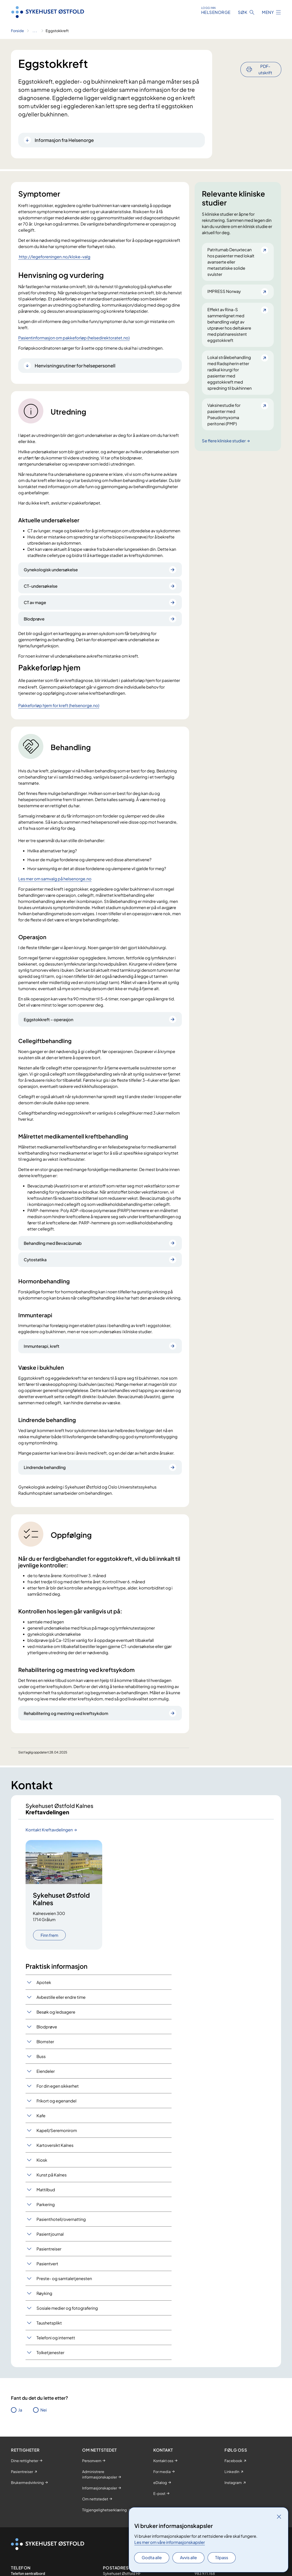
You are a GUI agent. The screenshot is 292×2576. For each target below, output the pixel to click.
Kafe (40, 2119)
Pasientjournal (50, 2238)
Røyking (44, 2297)
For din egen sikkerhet (57, 2090)
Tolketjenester (50, 2356)
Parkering (45, 2208)
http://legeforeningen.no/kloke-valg (54, 256)
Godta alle (152, 2557)
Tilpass (221, 2557)
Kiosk (41, 2164)
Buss (41, 2060)
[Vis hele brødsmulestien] (34, 30)
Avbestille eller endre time (61, 2001)
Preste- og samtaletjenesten (64, 2282)
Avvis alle (188, 2557)
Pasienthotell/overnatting (61, 2223)
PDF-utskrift (265, 57)
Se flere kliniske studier (224, 440)
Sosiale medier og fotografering (67, 2312)
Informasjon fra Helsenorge (64, 140)
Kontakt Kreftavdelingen (49, 1834)
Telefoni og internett (55, 2342)
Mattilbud (45, 2194)
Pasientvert (47, 2268)
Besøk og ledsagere (55, 2016)
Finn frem (49, 1939)
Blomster (45, 2045)
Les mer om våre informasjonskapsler (169, 2542)
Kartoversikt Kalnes (54, 2149)
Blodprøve (46, 2031)
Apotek (43, 1986)
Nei (43, 2414)
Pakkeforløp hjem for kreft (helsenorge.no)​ (58, 705)
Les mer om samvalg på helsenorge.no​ (54, 878)
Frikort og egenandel (56, 2105)
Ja (20, 2414)
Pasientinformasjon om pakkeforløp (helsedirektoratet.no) (74, 337)
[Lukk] (279, 2516)
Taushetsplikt (49, 2327)
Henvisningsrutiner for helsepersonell (75, 365)
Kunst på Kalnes (51, 2179)
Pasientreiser (48, 2253)
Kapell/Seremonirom (56, 2134)
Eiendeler (45, 2075)
